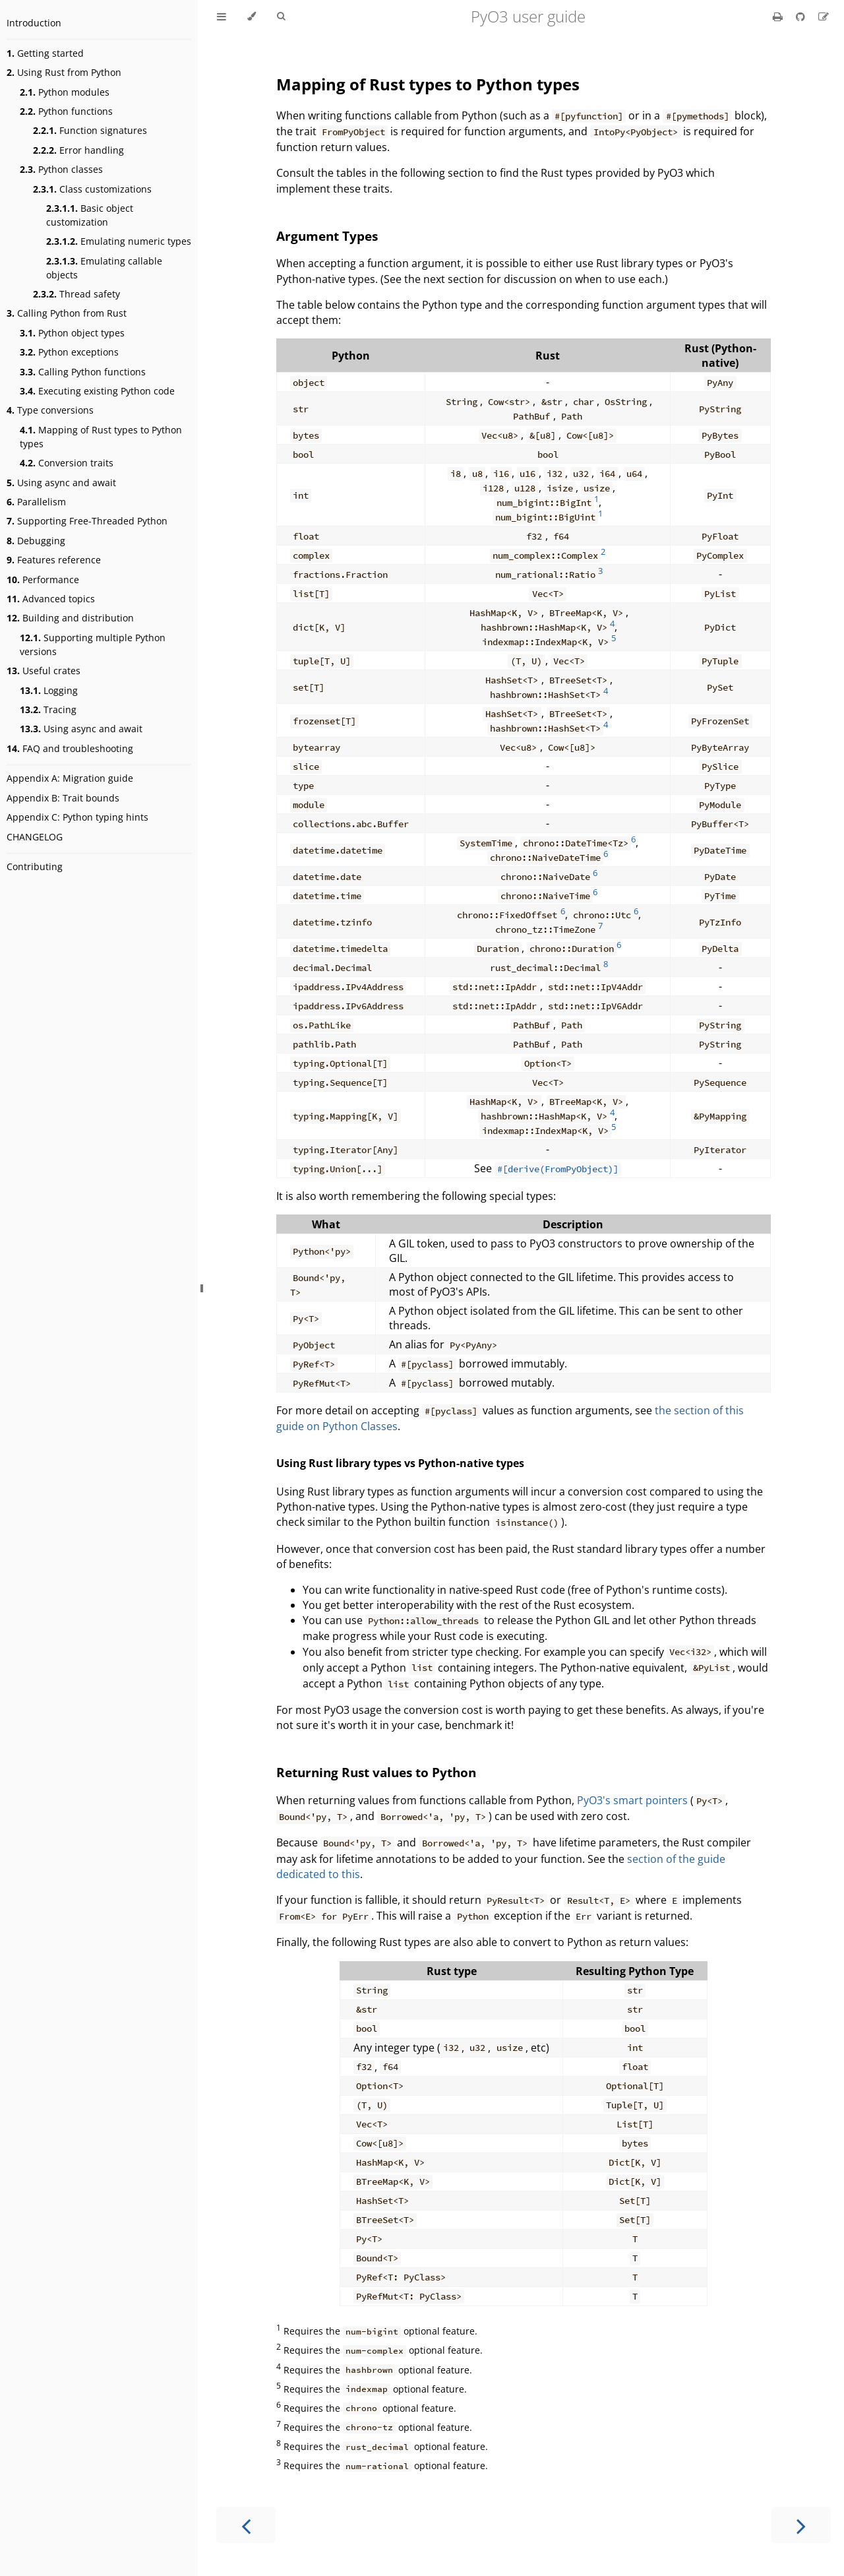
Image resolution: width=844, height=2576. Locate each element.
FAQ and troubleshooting (70, 748)
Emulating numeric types (118, 241)
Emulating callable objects (104, 268)
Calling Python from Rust (67, 313)
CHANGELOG (35, 837)
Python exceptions (69, 352)
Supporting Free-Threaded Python (87, 521)
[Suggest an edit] (823, 16)
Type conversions (50, 410)
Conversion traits (66, 462)
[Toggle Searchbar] (280, 16)
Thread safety (76, 294)
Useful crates (43, 670)
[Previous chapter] (246, 2525)
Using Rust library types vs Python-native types (400, 1463)
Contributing (35, 866)
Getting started (45, 53)
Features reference (54, 559)
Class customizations (92, 189)
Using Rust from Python (64, 72)
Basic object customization (89, 215)
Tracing (48, 709)
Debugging (36, 540)
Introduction (34, 22)
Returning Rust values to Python (376, 1772)
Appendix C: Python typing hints (77, 817)
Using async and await (61, 482)
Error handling (78, 150)
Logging (49, 690)
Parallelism (36, 501)
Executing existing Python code (97, 391)
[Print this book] (779, 16)
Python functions (66, 111)
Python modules (64, 92)
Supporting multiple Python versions (93, 644)
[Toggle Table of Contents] (221, 16)
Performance (43, 579)
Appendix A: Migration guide (70, 778)
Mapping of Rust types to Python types (101, 437)
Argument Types (327, 236)
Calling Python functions (83, 371)
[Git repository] (802, 16)
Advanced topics (51, 598)
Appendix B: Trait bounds (63, 798)
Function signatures (90, 130)
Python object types (72, 333)
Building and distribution (70, 618)
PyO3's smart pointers (632, 1800)
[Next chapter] (801, 2525)
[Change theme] (251, 16)
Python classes (61, 169)
